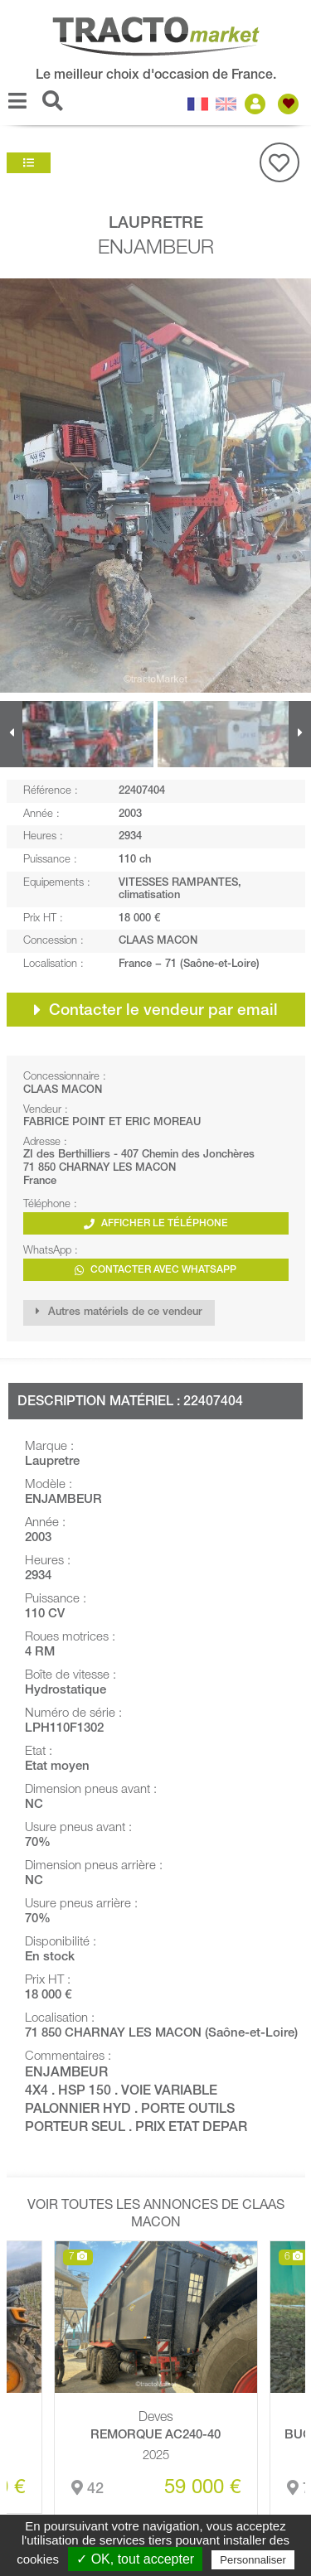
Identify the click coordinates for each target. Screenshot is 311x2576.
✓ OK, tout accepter (135, 2559)
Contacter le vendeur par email (156, 1010)
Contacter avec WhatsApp (155, 1270)
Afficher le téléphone (156, 1224)
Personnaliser (253, 2560)
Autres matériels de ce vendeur (119, 1312)
